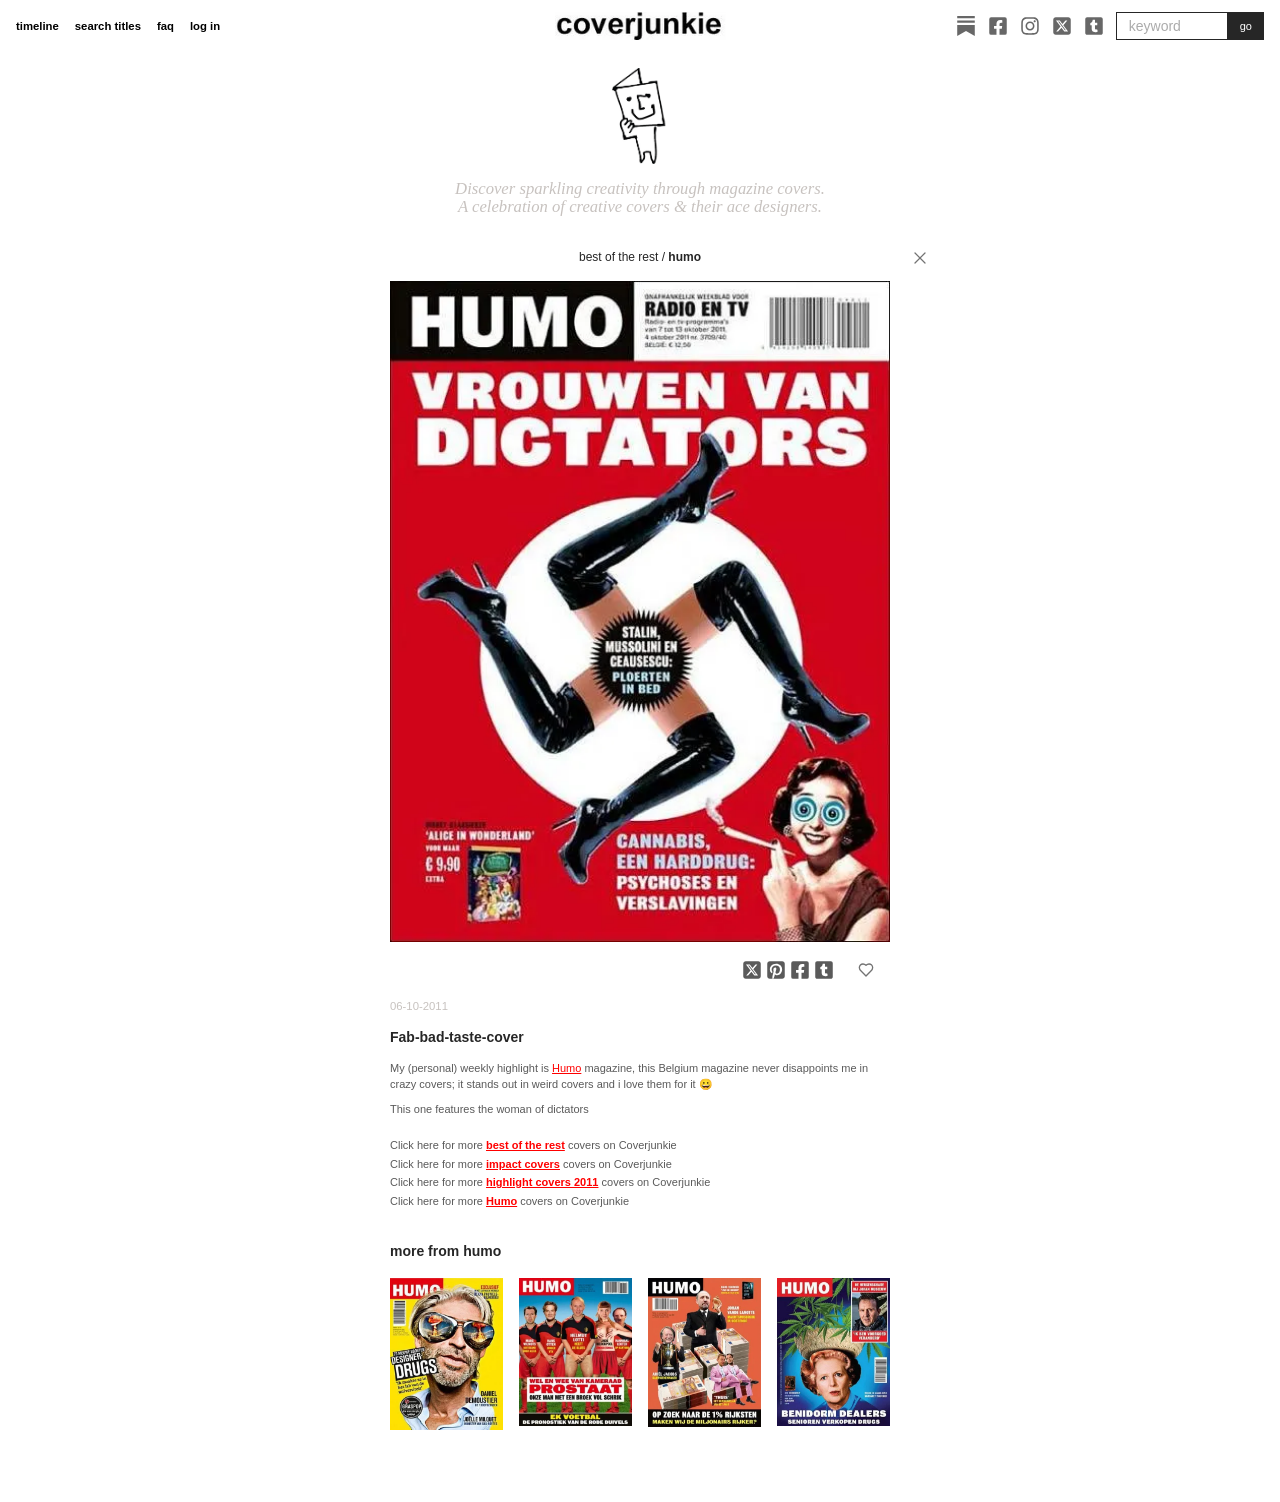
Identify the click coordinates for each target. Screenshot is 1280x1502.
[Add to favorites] (866, 970)
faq (165, 26)
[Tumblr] (1094, 26)
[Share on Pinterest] (776, 970)
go (1246, 26)
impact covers (523, 1164)
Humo (684, 257)
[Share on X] (752, 970)
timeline (37, 26)
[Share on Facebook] (800, 970)
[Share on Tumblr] (824, 970)
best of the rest (618, 257)
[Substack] (966, 26)
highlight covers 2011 (542, 1182)
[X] (1062, 26)
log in (205, 26)
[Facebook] (998, 26)
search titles (108, 26)
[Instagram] (1030, 26)
